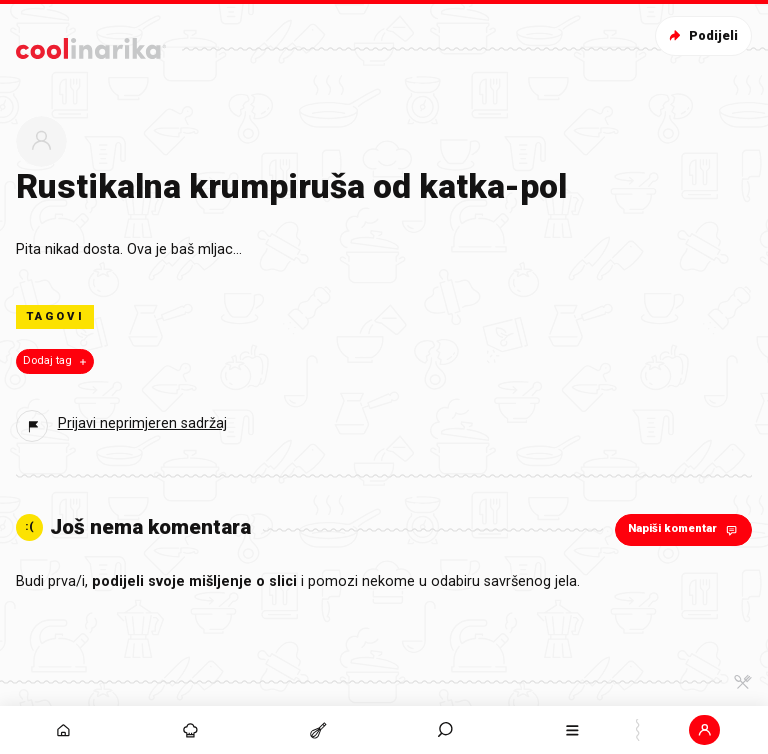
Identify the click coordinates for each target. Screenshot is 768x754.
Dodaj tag (56, 361)
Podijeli (701, 35)
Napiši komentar (684, 529)
